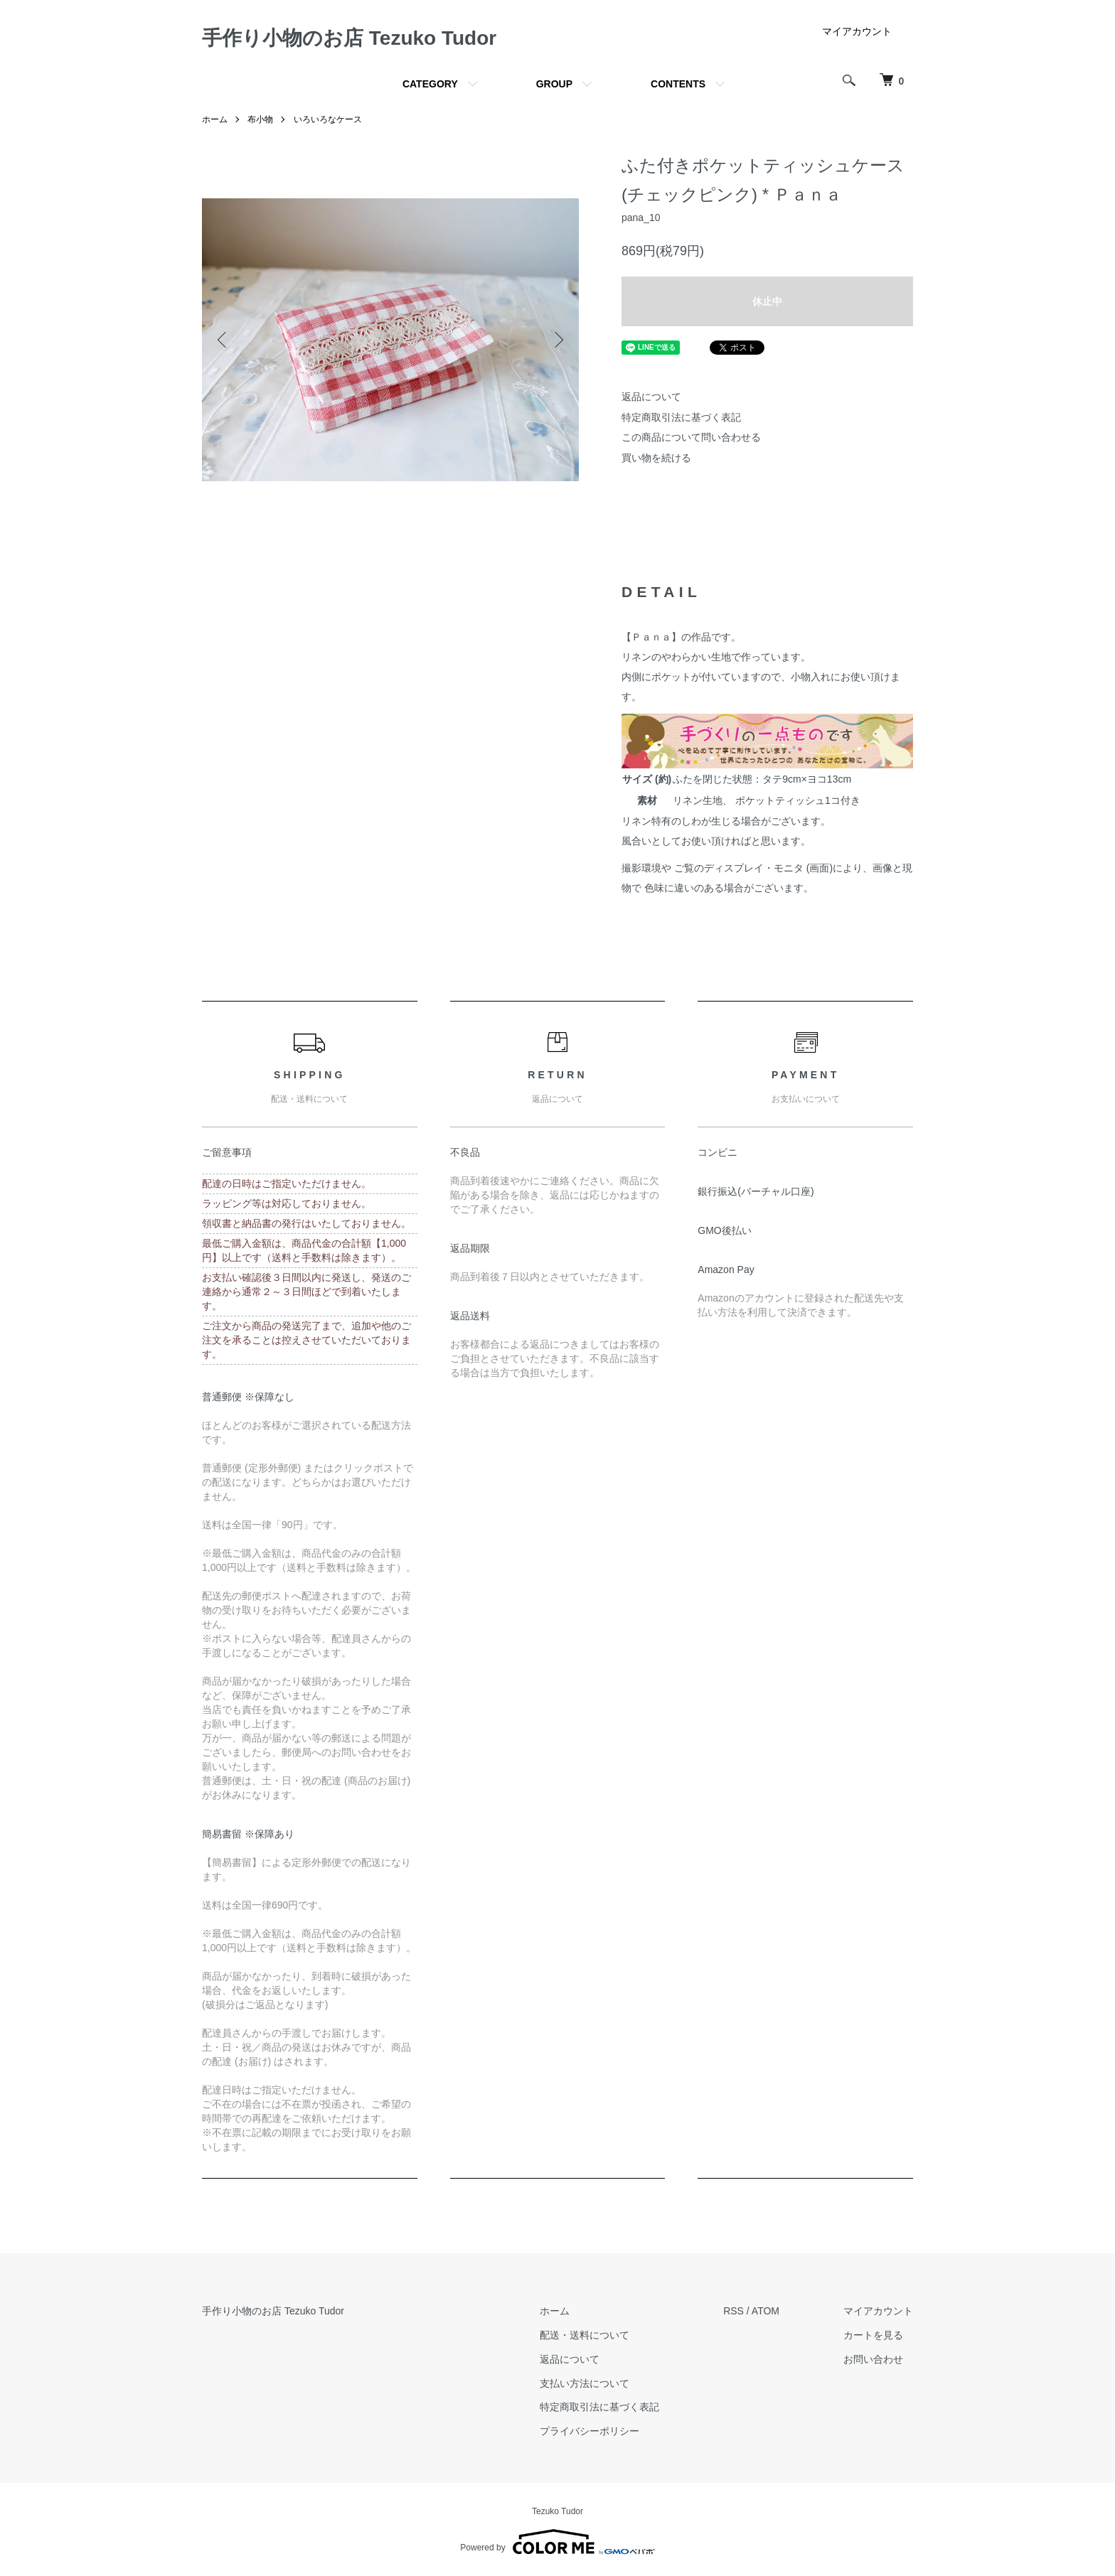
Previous (223, 339)
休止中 (767, 301)
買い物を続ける (656, 457)
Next (557, 339)
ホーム (215, 119)
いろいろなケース (328, 119)
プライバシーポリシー (589, 2431)
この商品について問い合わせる (691, 437)
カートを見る (873, 2335)
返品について (651, 396)
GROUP (554, 84)
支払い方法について (584, 2383)
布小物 (260, 119)
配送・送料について (584, 2335)
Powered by (557, 2542)
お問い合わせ (873, 2359)
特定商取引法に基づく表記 (681, 417)
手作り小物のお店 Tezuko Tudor (349, 38)
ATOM (765, 2311)
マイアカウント (857, 31)
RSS (733, 2311)
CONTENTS (678, 84)
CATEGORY (430, 84)
